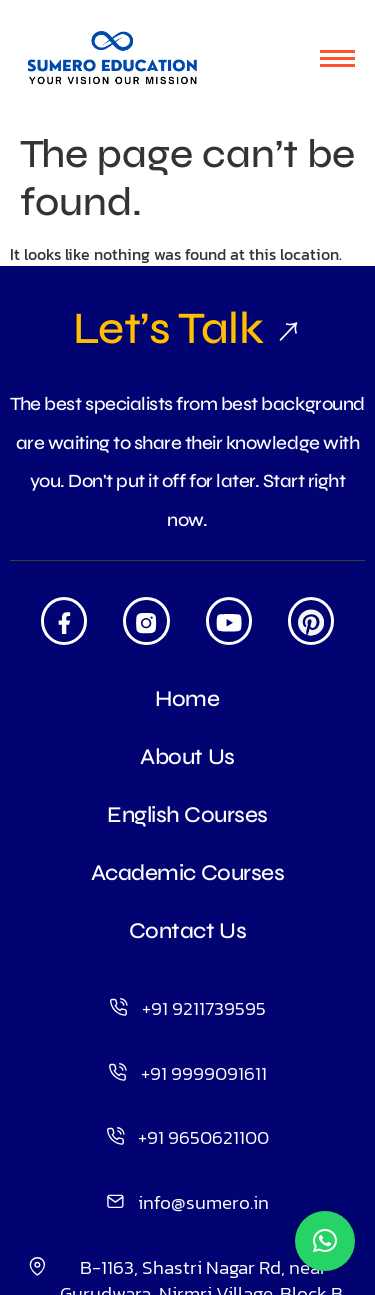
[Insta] (146, 620)
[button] (325, 1241)
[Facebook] (64, 620)
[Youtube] (229, 620)
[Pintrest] (311, 620)
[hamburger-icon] (337, 58)
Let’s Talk (187, 328)
